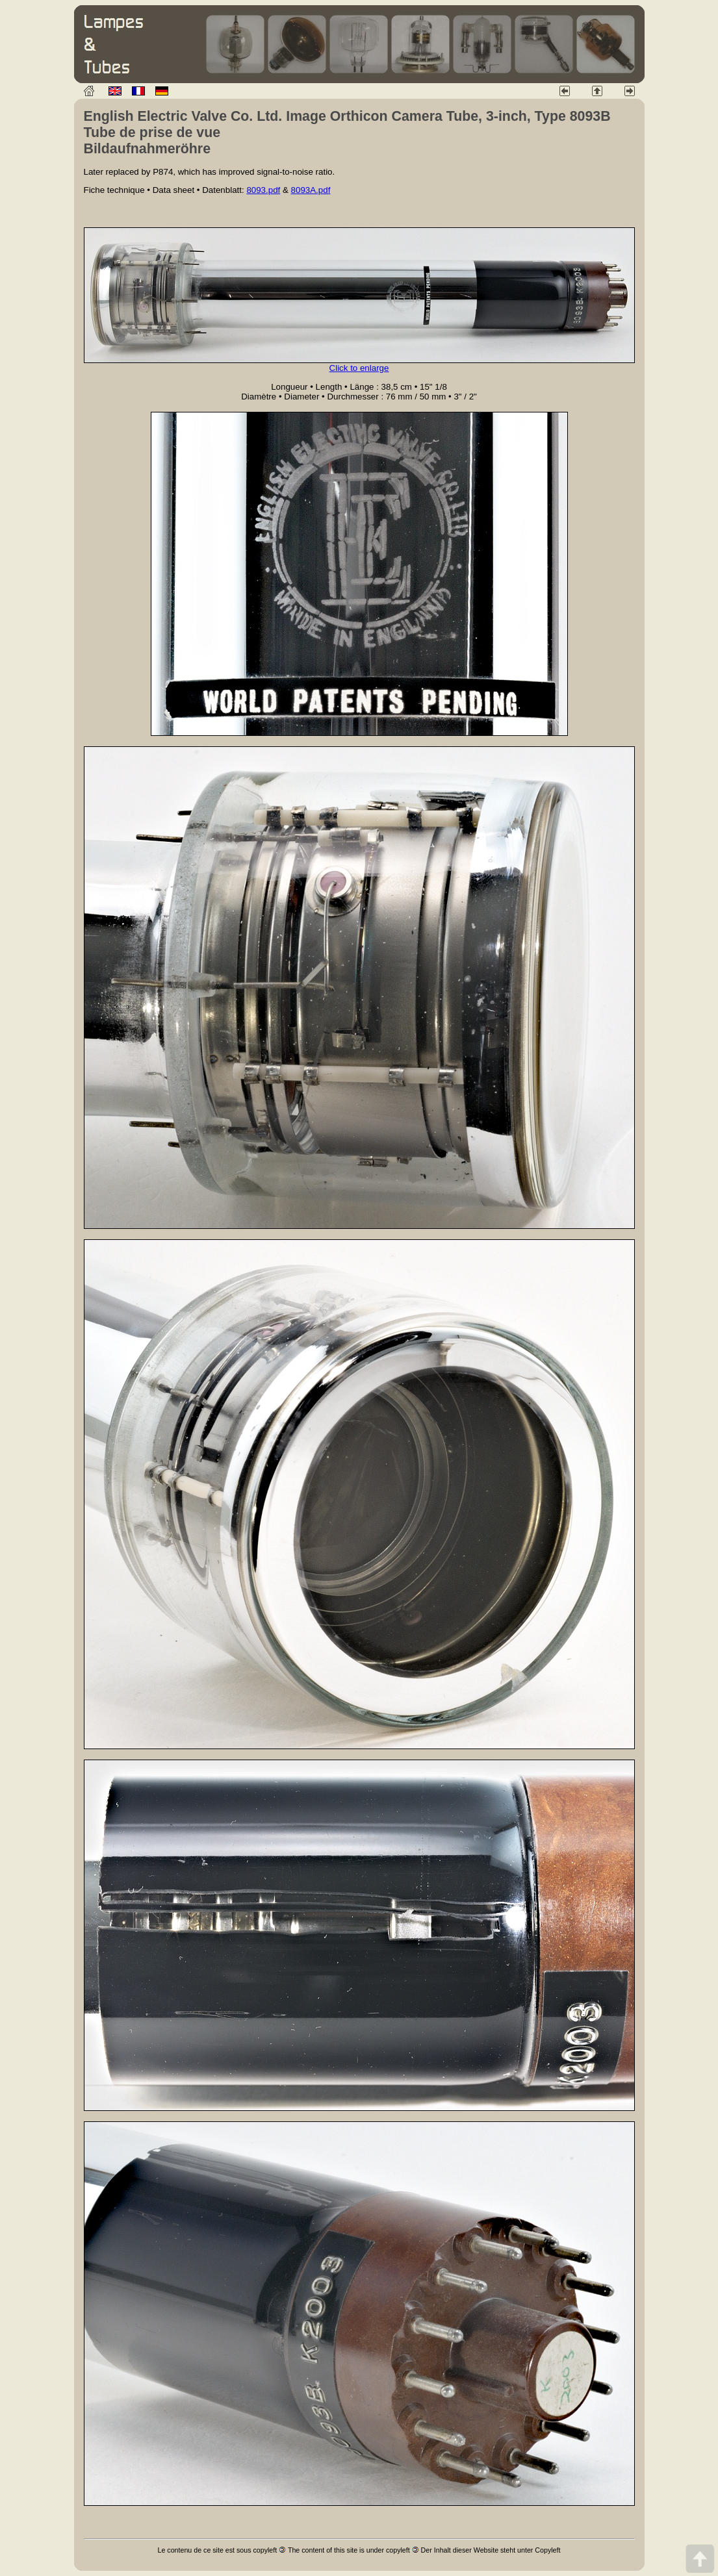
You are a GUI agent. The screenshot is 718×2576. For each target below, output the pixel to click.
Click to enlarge (359, 368)
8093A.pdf (311, 190)
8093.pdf (263, 190)
